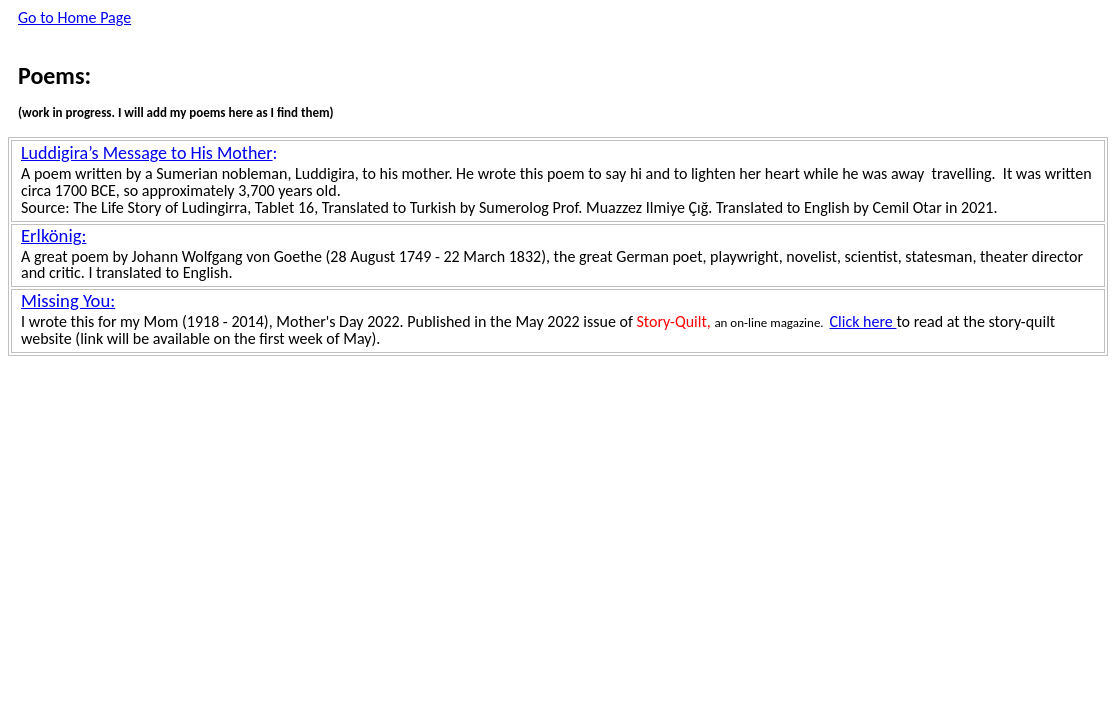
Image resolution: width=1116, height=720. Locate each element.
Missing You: (68, 300)
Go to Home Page (74, 17)
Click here (863, 321)
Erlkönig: (53, 235)
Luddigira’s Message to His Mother (147, 153)
